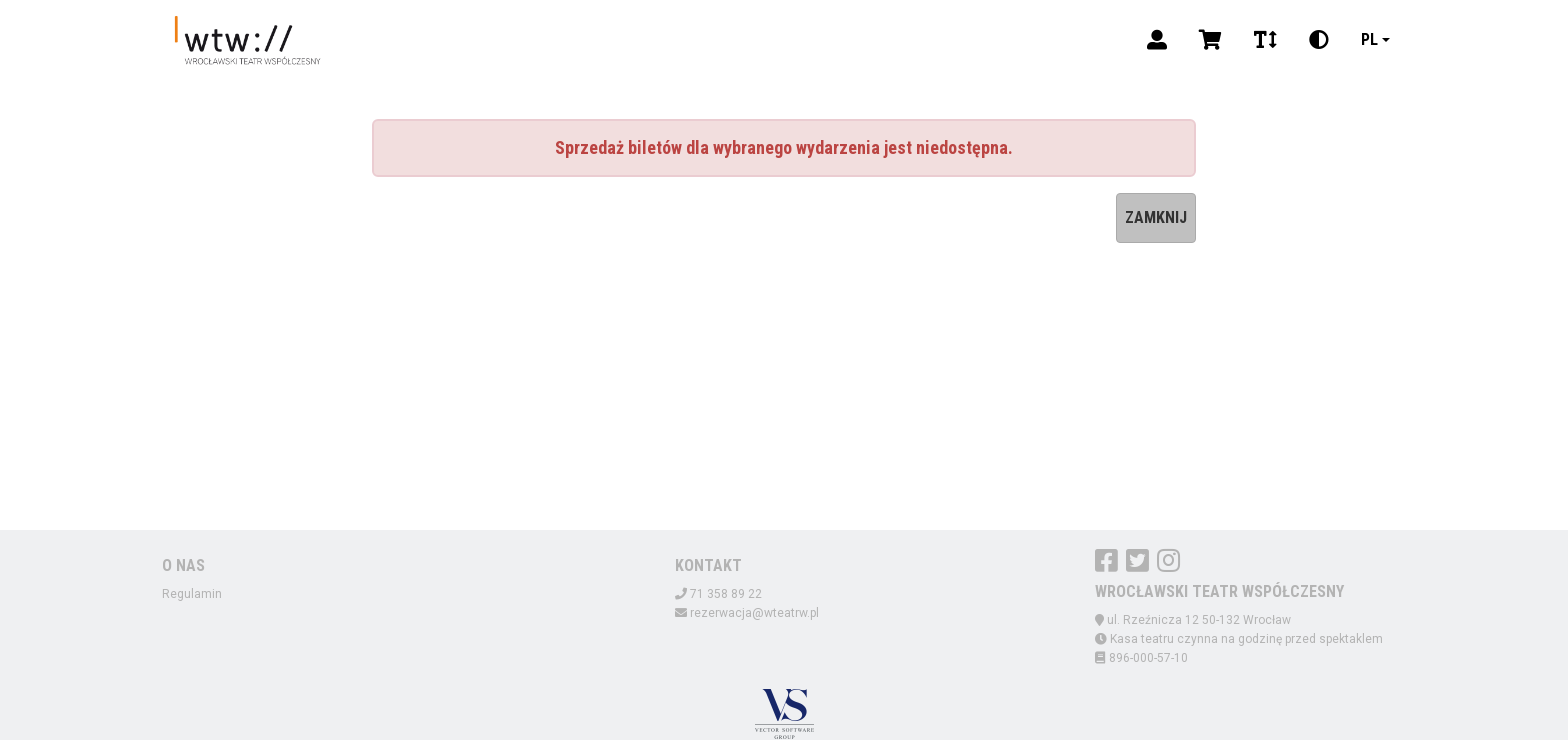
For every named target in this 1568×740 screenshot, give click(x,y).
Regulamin (192, 594)
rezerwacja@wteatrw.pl (754, 613)
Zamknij (1156, 217)
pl (1369, 39)
